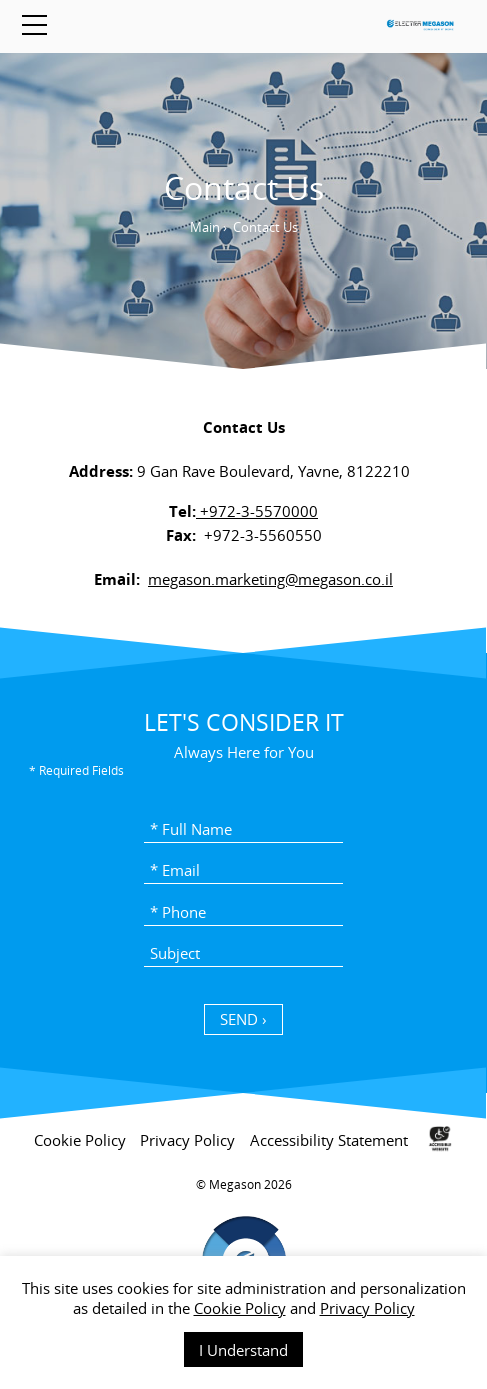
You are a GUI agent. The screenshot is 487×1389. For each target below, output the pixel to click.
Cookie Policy (240, 1308)
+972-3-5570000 (257, 511)
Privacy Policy (367, 1308)
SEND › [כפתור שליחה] (243, 1019)
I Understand (243, 1350)
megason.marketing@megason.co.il (270, 579)
